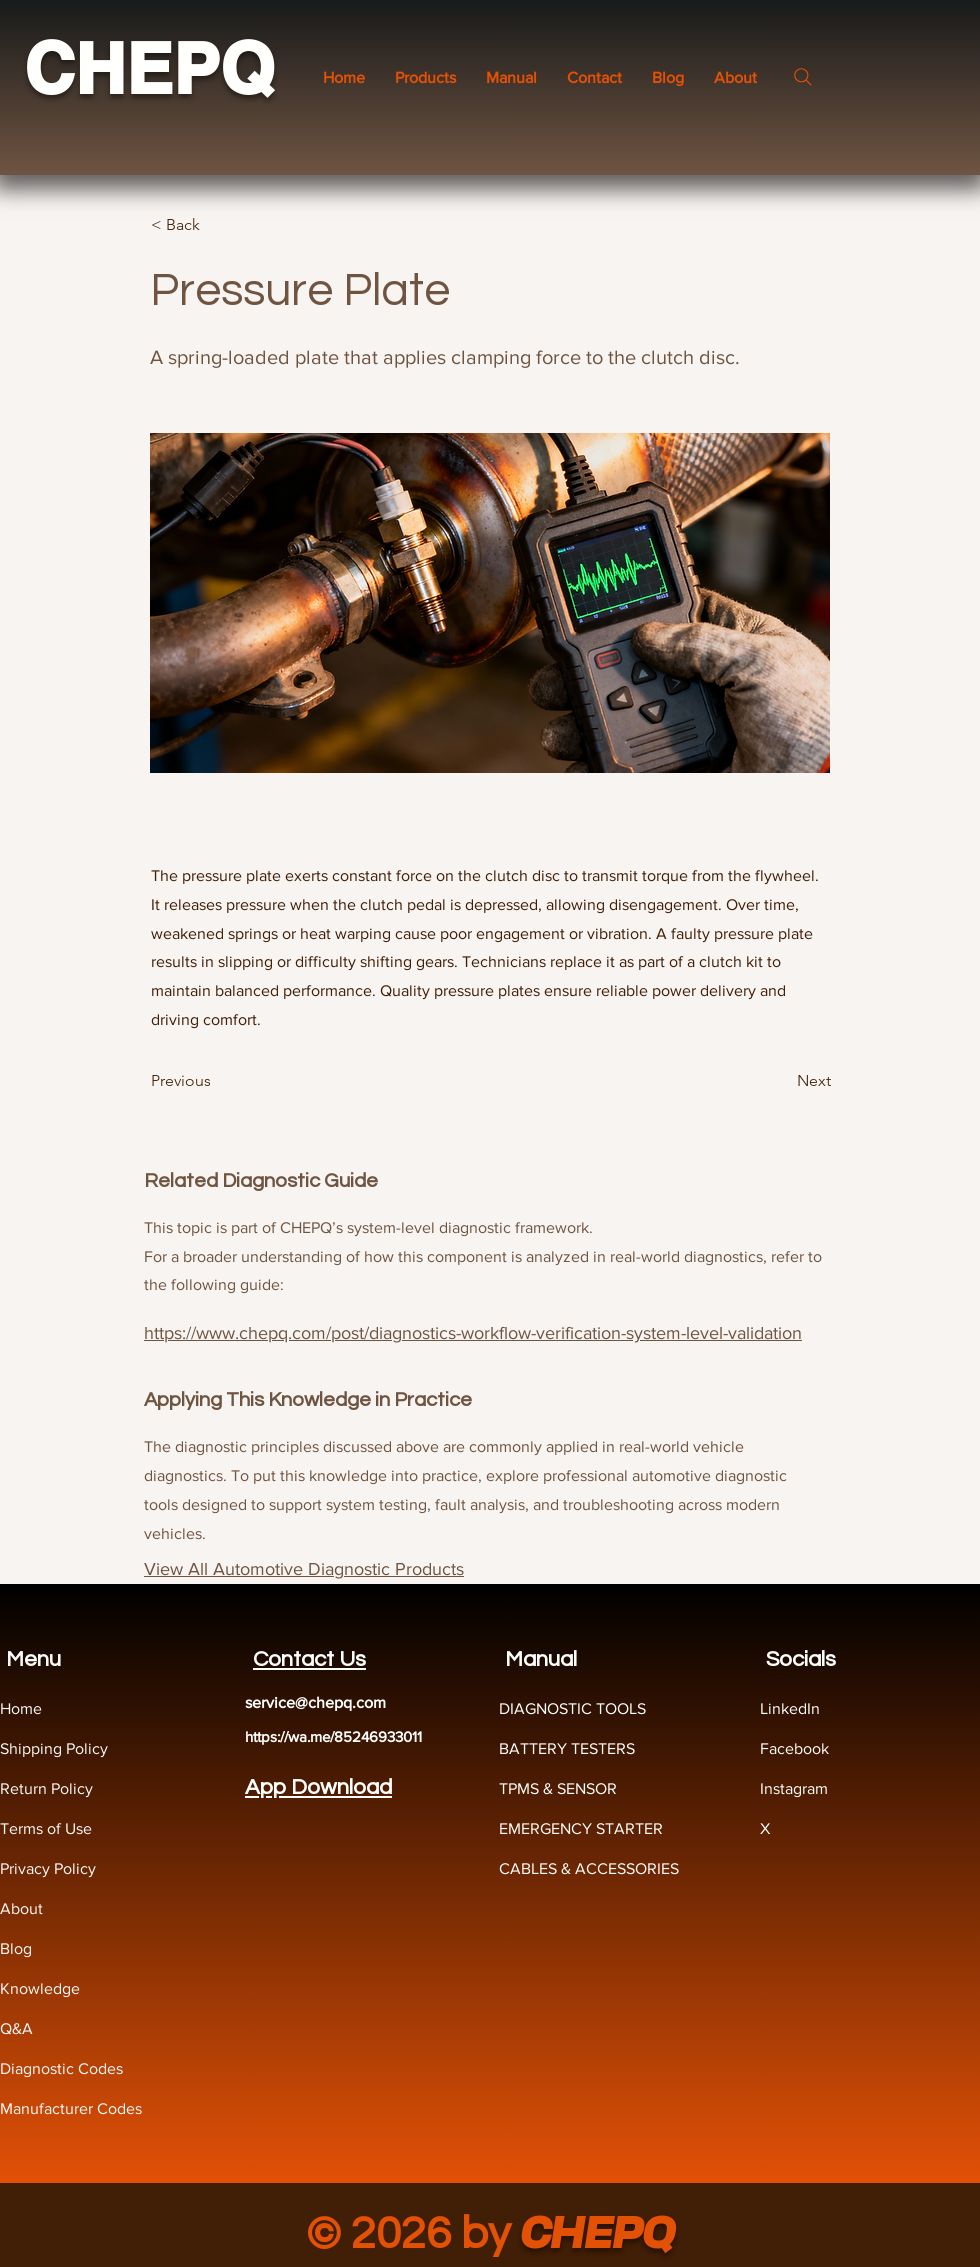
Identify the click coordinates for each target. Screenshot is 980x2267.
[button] (511, 77)
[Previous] (217, 1081)
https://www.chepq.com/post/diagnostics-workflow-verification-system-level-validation (473, 1333)
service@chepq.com (315, 1702)
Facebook (794, 1748)
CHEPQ (149, 68)
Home (21, 1708)
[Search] (803, 77)
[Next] (781, 1081)
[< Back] (217, 225)
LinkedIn (790, 1708)
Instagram (794, 1788)
